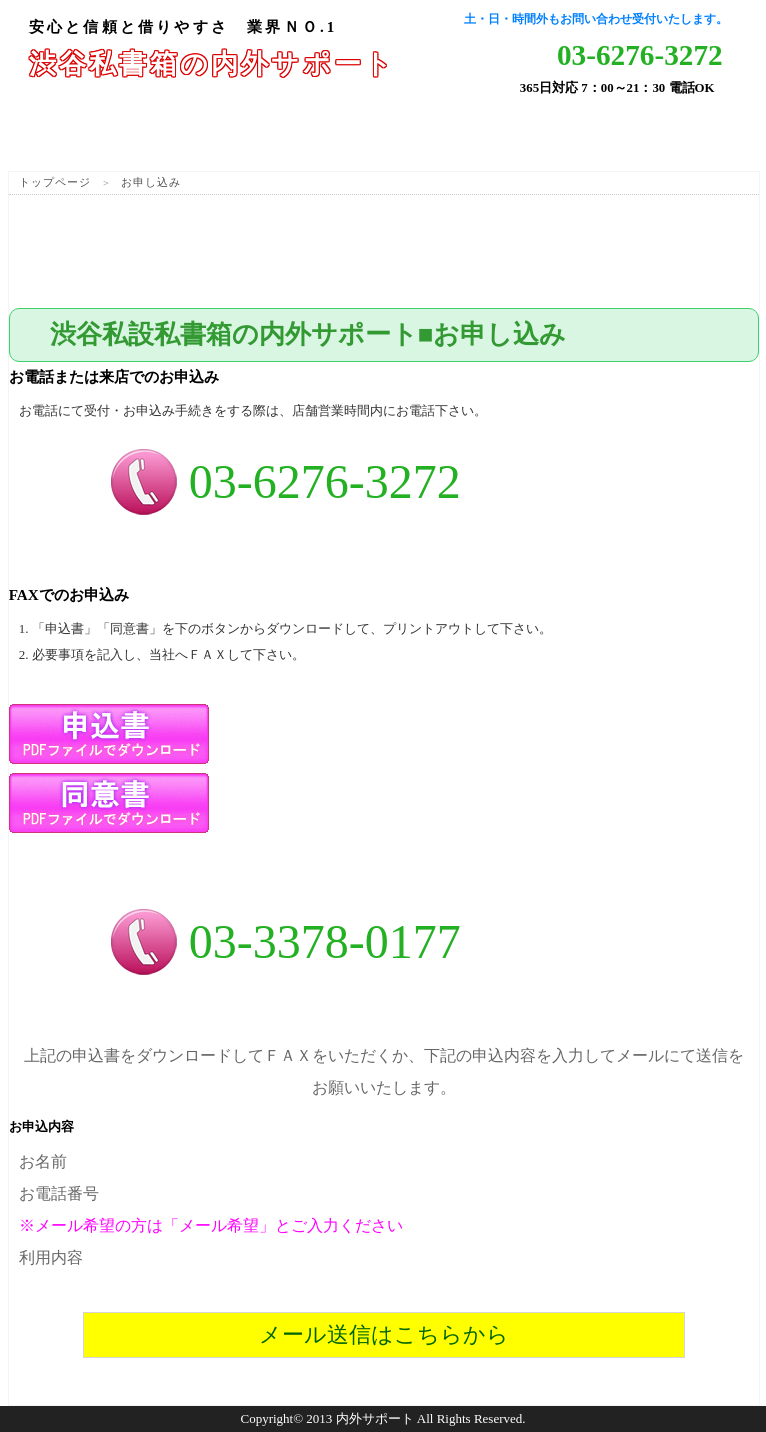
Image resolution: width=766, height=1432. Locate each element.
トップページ (55, 182)
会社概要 (699, 131)
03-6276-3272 (640, 55)
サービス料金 (318, 131)
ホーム (64, 131)
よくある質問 (445, 131)
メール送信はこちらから (384, 1334)
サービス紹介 (191, 131)
